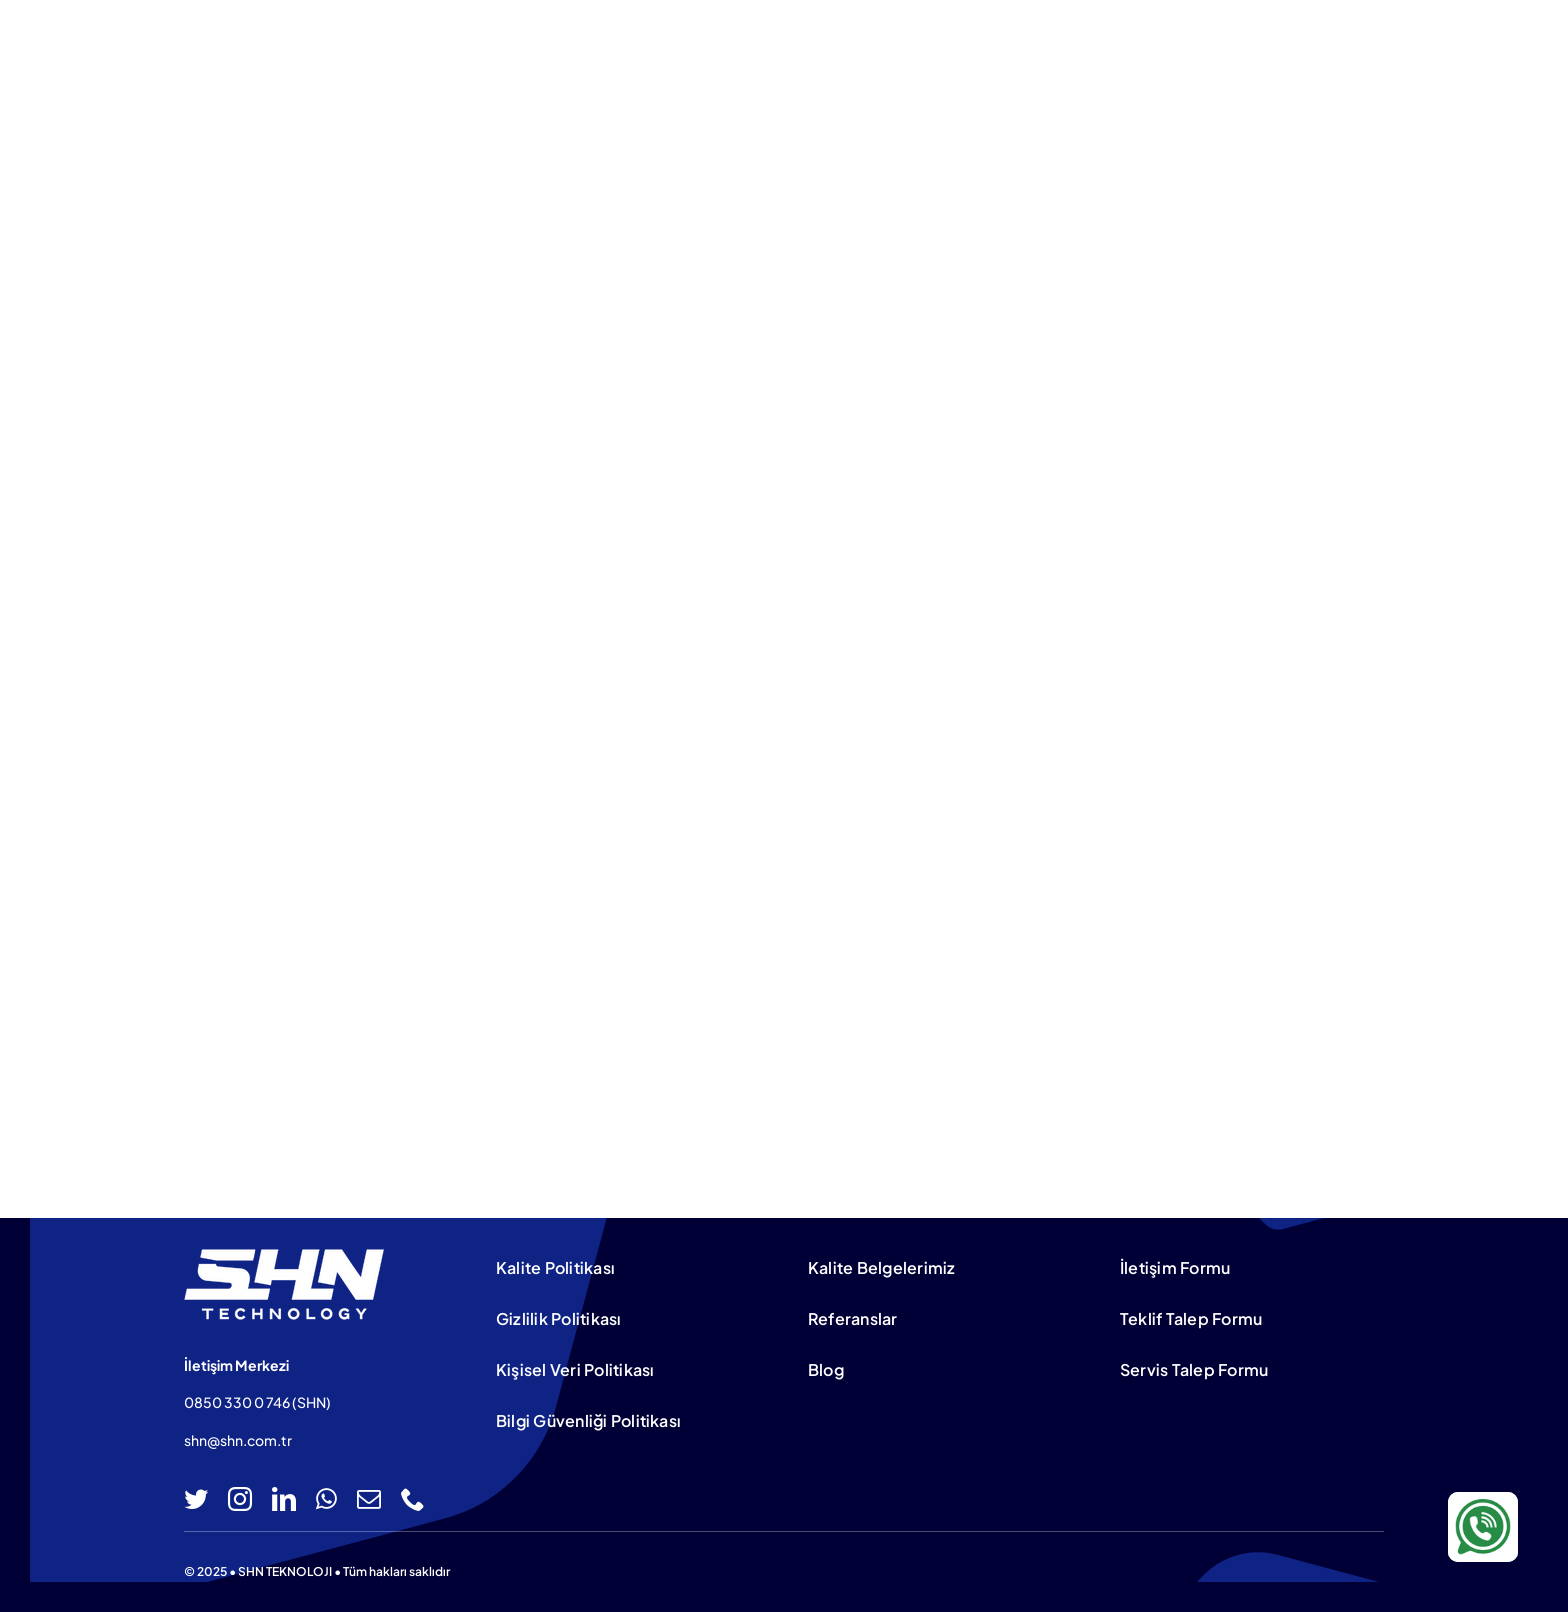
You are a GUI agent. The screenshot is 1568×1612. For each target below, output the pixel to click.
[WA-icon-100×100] (1483, 1500)
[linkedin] (284, 1499)
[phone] (413, 1499)
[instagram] (240, 1499)
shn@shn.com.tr (238, 1440)
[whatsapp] (326, 1499)
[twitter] (196, 1499)
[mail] (369, 1499)
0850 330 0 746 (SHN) (257, 1402)
